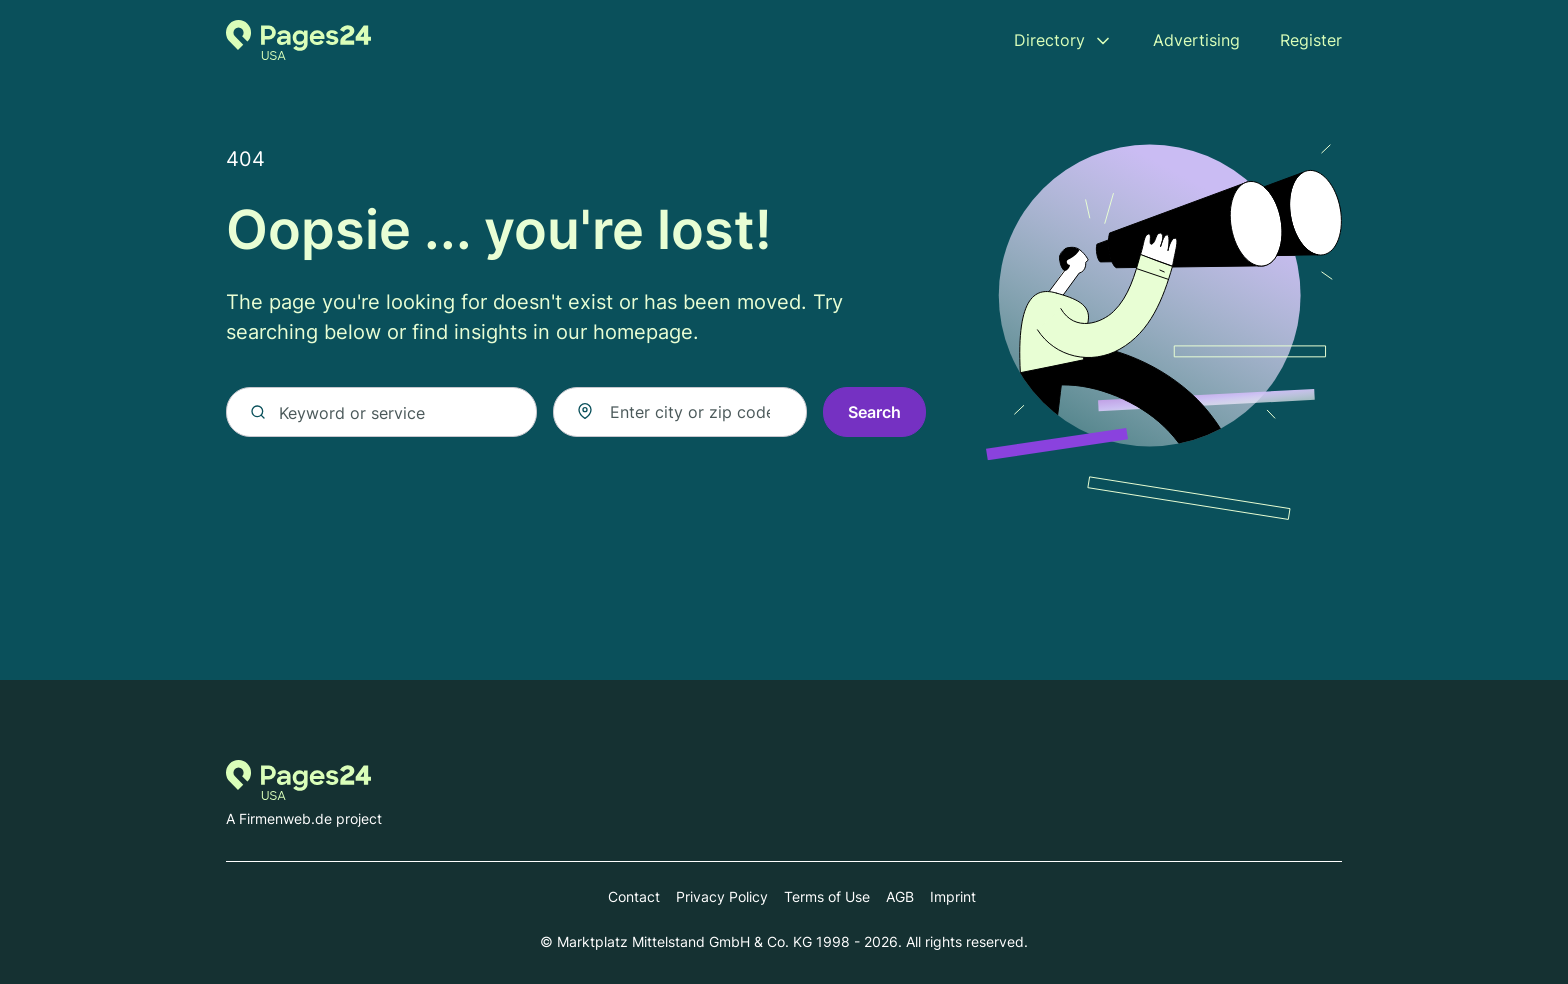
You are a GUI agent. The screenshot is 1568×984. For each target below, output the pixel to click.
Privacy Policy (722, 896)
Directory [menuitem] (1049, 40)
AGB (900, 896)
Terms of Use (827, 896)
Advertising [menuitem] (1196, 40)
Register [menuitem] (1311, 40)
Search (874, 412)
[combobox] (680, 412)
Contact (634, 896)
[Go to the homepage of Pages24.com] (298, 40)
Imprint (953, 896)
